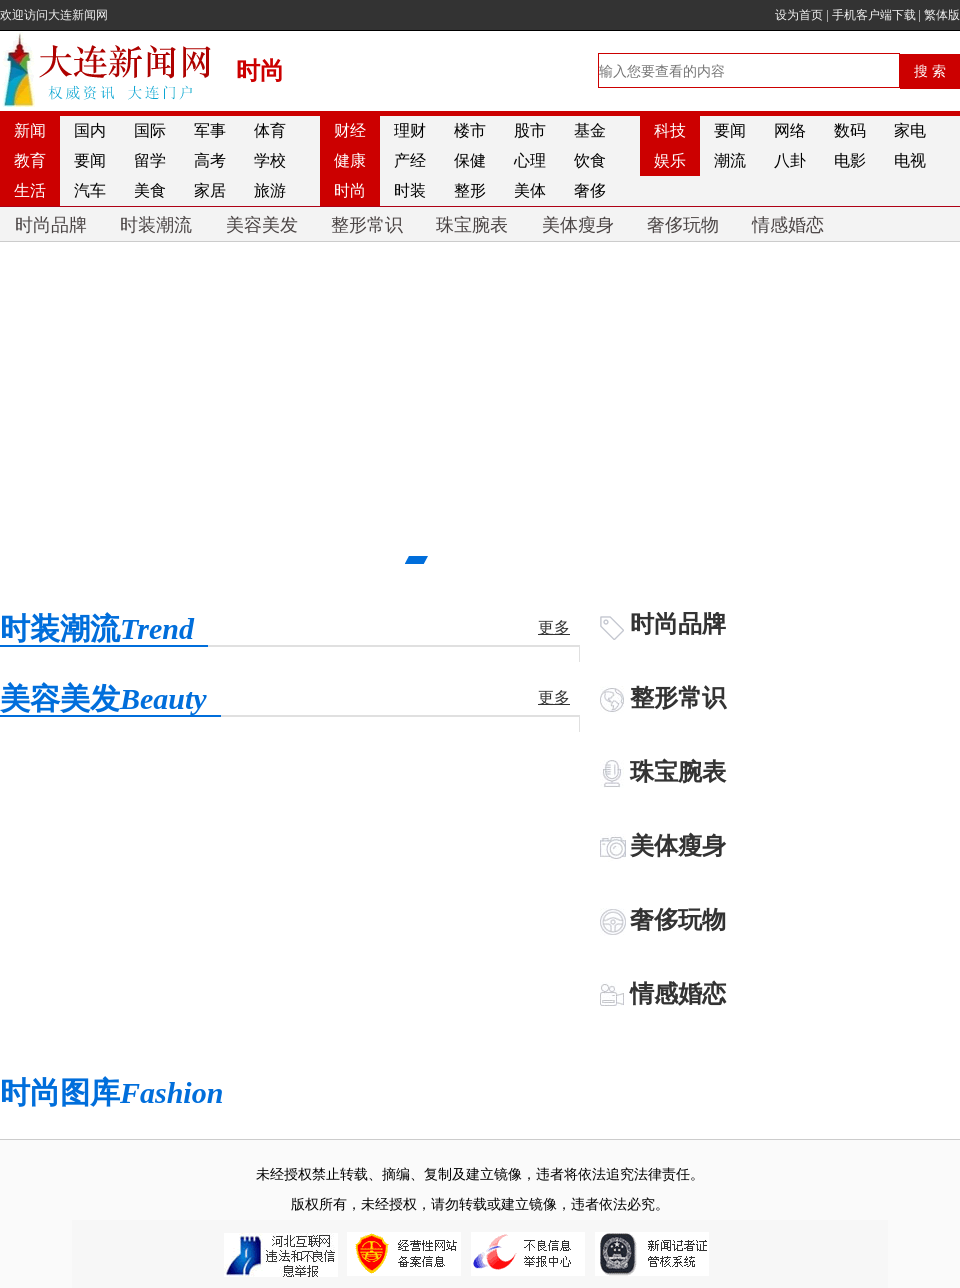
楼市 (470, 130)
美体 (530, 190)
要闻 (730, 130)
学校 (270, 160)
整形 (470, 190)
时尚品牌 (51, 225)
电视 (910, 160)
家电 (910, 130)
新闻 (30, 130)
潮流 (730, 160)
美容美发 (262, 225)
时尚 (350, 190)
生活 (30, 190)
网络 (790, 130)
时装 (410, 190)
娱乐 (670, 160)
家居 (210, 190)
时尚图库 (111, 1092)
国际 (150, 130)
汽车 (90, 190)
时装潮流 (156, 225)
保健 (470, 160)
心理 (530, 160)
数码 (850, 130)
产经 (410, 160)
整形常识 (367, 225)
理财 (410, 130)
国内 (90, 130)
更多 (554, 627)
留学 (150, 160)
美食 (150, 190)
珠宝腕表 (472, 225)
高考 (210, 160)
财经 (350, 130)
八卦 (790, 160)
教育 (30, 160)
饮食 (590, 160)
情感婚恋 (788, 225)
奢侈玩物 (683, 225)
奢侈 (590, 190)
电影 (850, 160)
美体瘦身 (578, 225)
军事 (210, 130)
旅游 (270, 190)
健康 (350, 160)
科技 (670, 130)
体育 (270, 130)
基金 (590, 130)
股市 (530, 130)
